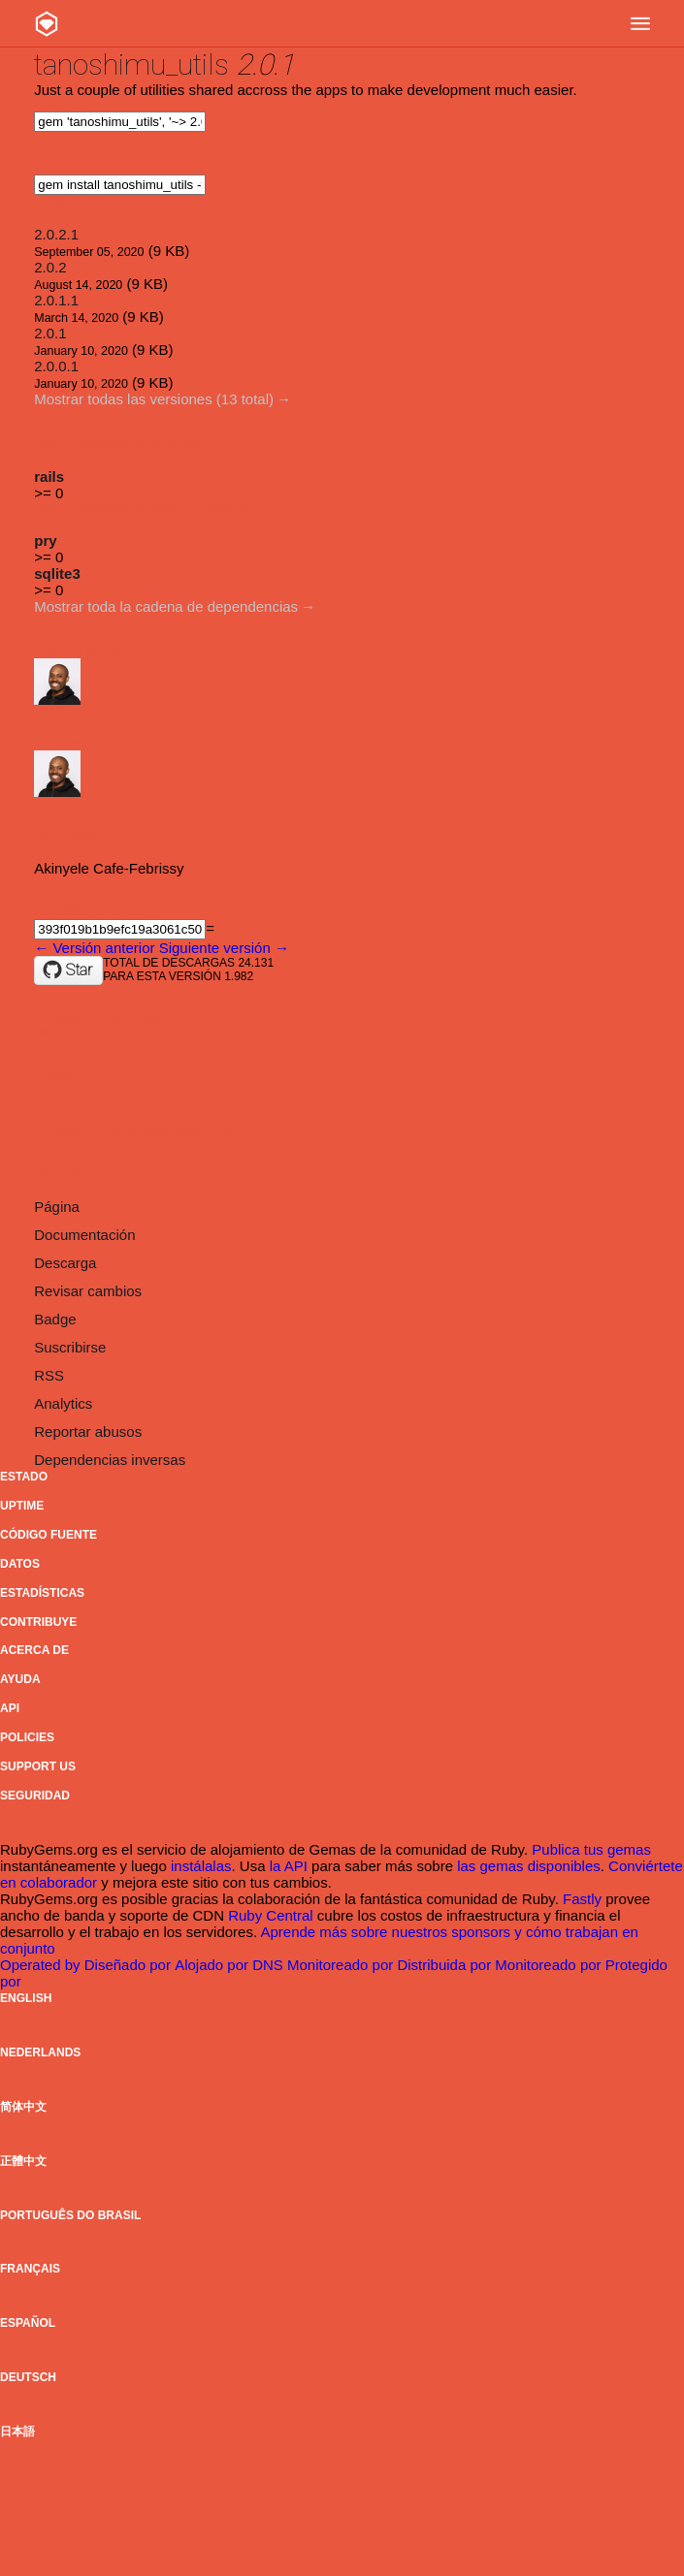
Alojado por (213, 1964)
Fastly (582, 1899)
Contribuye (38, 1622)
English (25, 1998)
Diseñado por (129, 1964)
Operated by (42, 1964)
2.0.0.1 (56, 366)
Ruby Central (270, 1915)
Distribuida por (446, 1964)
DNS (269, 1964)
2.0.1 (50, 333)
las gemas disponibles (529, 1866)
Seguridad (35, 1795)
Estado (24, 1476)
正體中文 (23, 2161)
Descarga (65, 1263)
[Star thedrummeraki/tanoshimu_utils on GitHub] (68, 970)
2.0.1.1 (56, 300)
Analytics (63, 1403)
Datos (20, 1564)
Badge (55, 1319)
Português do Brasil (70, 2215)
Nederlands (40, 2052)
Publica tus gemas (591, 1849)
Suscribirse (70, 1347)
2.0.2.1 (56, 234)
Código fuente (48, 1535)
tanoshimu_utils (131, 64)
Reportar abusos (88, 1431)
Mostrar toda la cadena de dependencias (166, 606)
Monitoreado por (342, 1964)
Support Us (38, 1766)
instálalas (201, 1866)
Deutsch (28, 2377)
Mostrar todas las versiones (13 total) (154, 399)
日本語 (17, 2431)
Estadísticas (42, 1593)
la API (289, 1866)
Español (27, 2323)
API (9, 1708)
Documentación (84, 1234)
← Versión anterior (94, 947)
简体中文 (23, 2107)
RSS (49, 1375)
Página (57, 1206)
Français (30, 2268)
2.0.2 (50, 267)
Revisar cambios (88, 1291)
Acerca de (34, 1650)
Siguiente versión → (224, 947)
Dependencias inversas (109, 1459)
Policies (27, 1737)
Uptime (22, 1505)
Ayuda (20, 1679)
